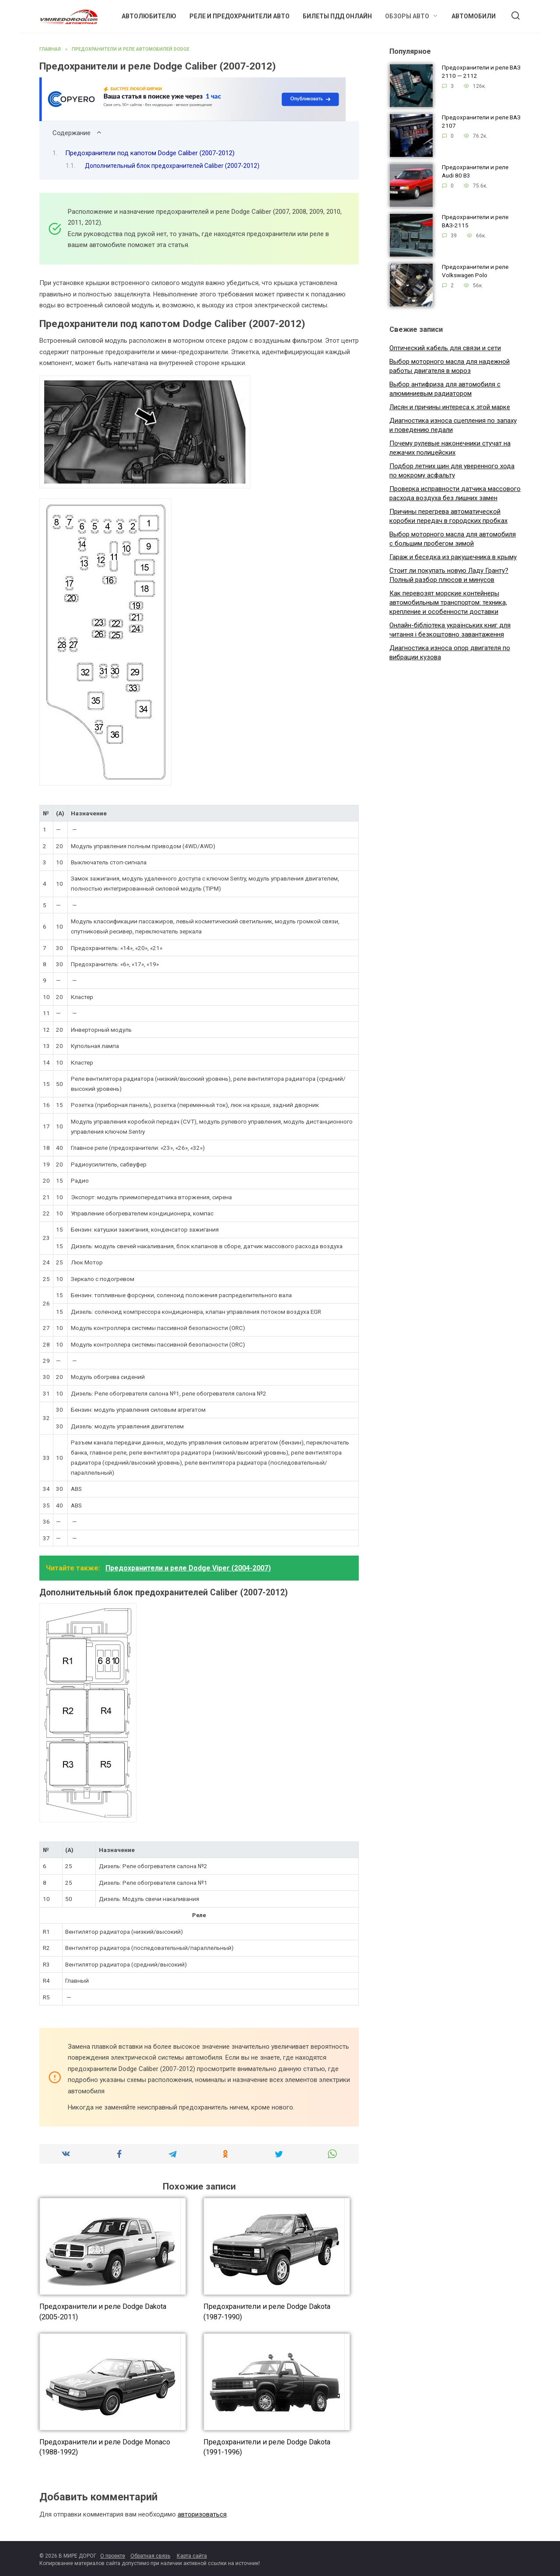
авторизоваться (202, 2514)
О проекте (112, 2556)
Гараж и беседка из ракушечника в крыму (453, 557)
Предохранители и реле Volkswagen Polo (475, 271)
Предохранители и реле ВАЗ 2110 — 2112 (481, 72)
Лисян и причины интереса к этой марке (449, 407)
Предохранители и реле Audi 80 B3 (475, 171)
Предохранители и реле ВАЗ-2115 (475, 221)
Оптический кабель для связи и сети (445, 348)
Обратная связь (150, 2556)
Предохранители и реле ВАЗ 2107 (481, 121)
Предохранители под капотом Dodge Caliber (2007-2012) (149, 153)
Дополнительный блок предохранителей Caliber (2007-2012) (172, 165)
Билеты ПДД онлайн (337, 16)
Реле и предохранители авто (239, 16)
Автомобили (474, 16)
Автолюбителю (149, 16)
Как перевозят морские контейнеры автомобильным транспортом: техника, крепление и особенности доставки (448, 602)
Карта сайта (192, 2556)
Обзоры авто (407, 16)
